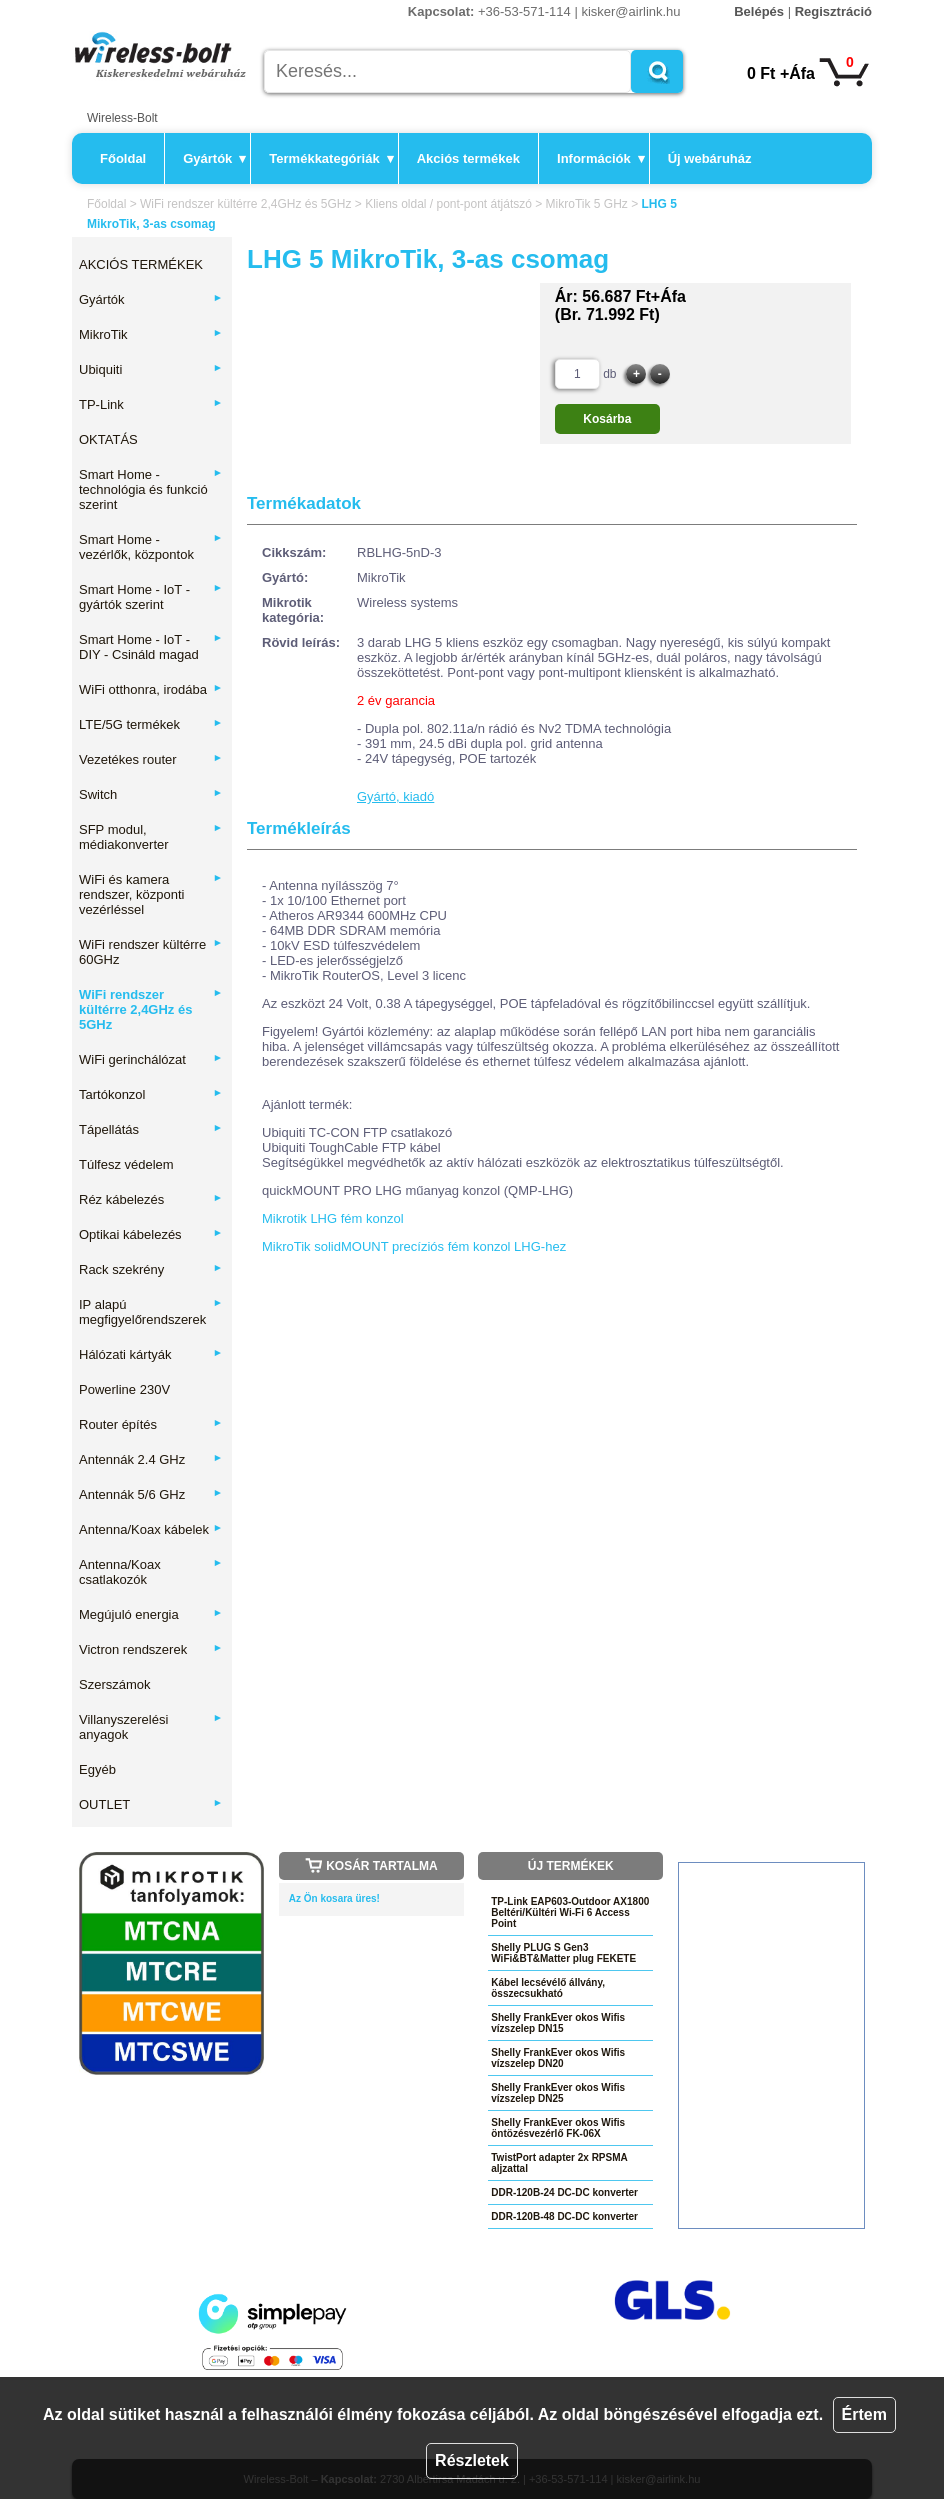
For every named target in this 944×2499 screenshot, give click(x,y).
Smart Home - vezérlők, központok (151, 547)
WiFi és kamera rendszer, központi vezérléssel (151, 894)
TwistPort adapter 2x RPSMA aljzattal (559, 2163)
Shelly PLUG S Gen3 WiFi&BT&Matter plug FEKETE (563, 1953)
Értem (864, 2414)
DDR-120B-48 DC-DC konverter (564, 2216)
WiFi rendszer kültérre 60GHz (151, 952)
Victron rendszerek (151, 1649)
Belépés (759, 11)
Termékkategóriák (331, 158)
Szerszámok (115, 1684)
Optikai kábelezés (151, 1234)
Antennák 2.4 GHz (151, 1459)
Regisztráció (833, 11)
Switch (151, 794)
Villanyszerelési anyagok (151, 1727)
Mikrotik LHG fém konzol (333, 1218)
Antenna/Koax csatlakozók (151, 1572)
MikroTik (151, 334)
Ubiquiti (151, 369)
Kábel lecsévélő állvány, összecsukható (548, 1988)
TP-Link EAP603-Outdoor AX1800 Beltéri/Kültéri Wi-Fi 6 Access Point (570, 1912)
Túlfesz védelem (126, 1164)
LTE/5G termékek (151, 724)
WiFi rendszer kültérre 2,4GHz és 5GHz (245, 204)
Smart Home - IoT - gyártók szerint (151, 597)
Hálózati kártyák (151, 1354)
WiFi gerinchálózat (151, 1059)
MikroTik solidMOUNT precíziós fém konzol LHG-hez (414, 1246)
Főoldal (123, 158)
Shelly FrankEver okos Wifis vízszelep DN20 (558, 2058)
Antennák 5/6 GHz (151, 1494)
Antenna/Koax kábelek (151, 1529)
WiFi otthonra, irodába (151, 689)
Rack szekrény (151, 1269)
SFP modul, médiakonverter (151, 837)
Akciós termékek (468, 158)
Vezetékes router (151, 759)
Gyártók (214, 158)
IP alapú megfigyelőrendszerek (151, 1312)
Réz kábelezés (151, 1199)
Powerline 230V (124, 1389)
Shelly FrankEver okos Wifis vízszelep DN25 (558, 2093)
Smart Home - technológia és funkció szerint (151, 489)
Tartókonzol (151, 1094)
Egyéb (97, 1769)
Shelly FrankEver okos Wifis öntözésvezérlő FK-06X (558, 2128)
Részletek (472, 2460)
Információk (601, 158)
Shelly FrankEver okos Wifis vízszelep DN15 (558, 2023)
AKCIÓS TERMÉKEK (141, 264)
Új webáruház (710, 158)
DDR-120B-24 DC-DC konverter (564, 2192)
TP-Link (151, 404)
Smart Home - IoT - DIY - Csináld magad (151, 647)
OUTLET (151, 1804)
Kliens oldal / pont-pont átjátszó (448, 204)
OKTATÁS (108, 439)
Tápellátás (151, 1129)
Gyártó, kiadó (395, 796)
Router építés (151, 1424)
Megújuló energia (151, 1614)
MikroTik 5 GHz (587, 204)
